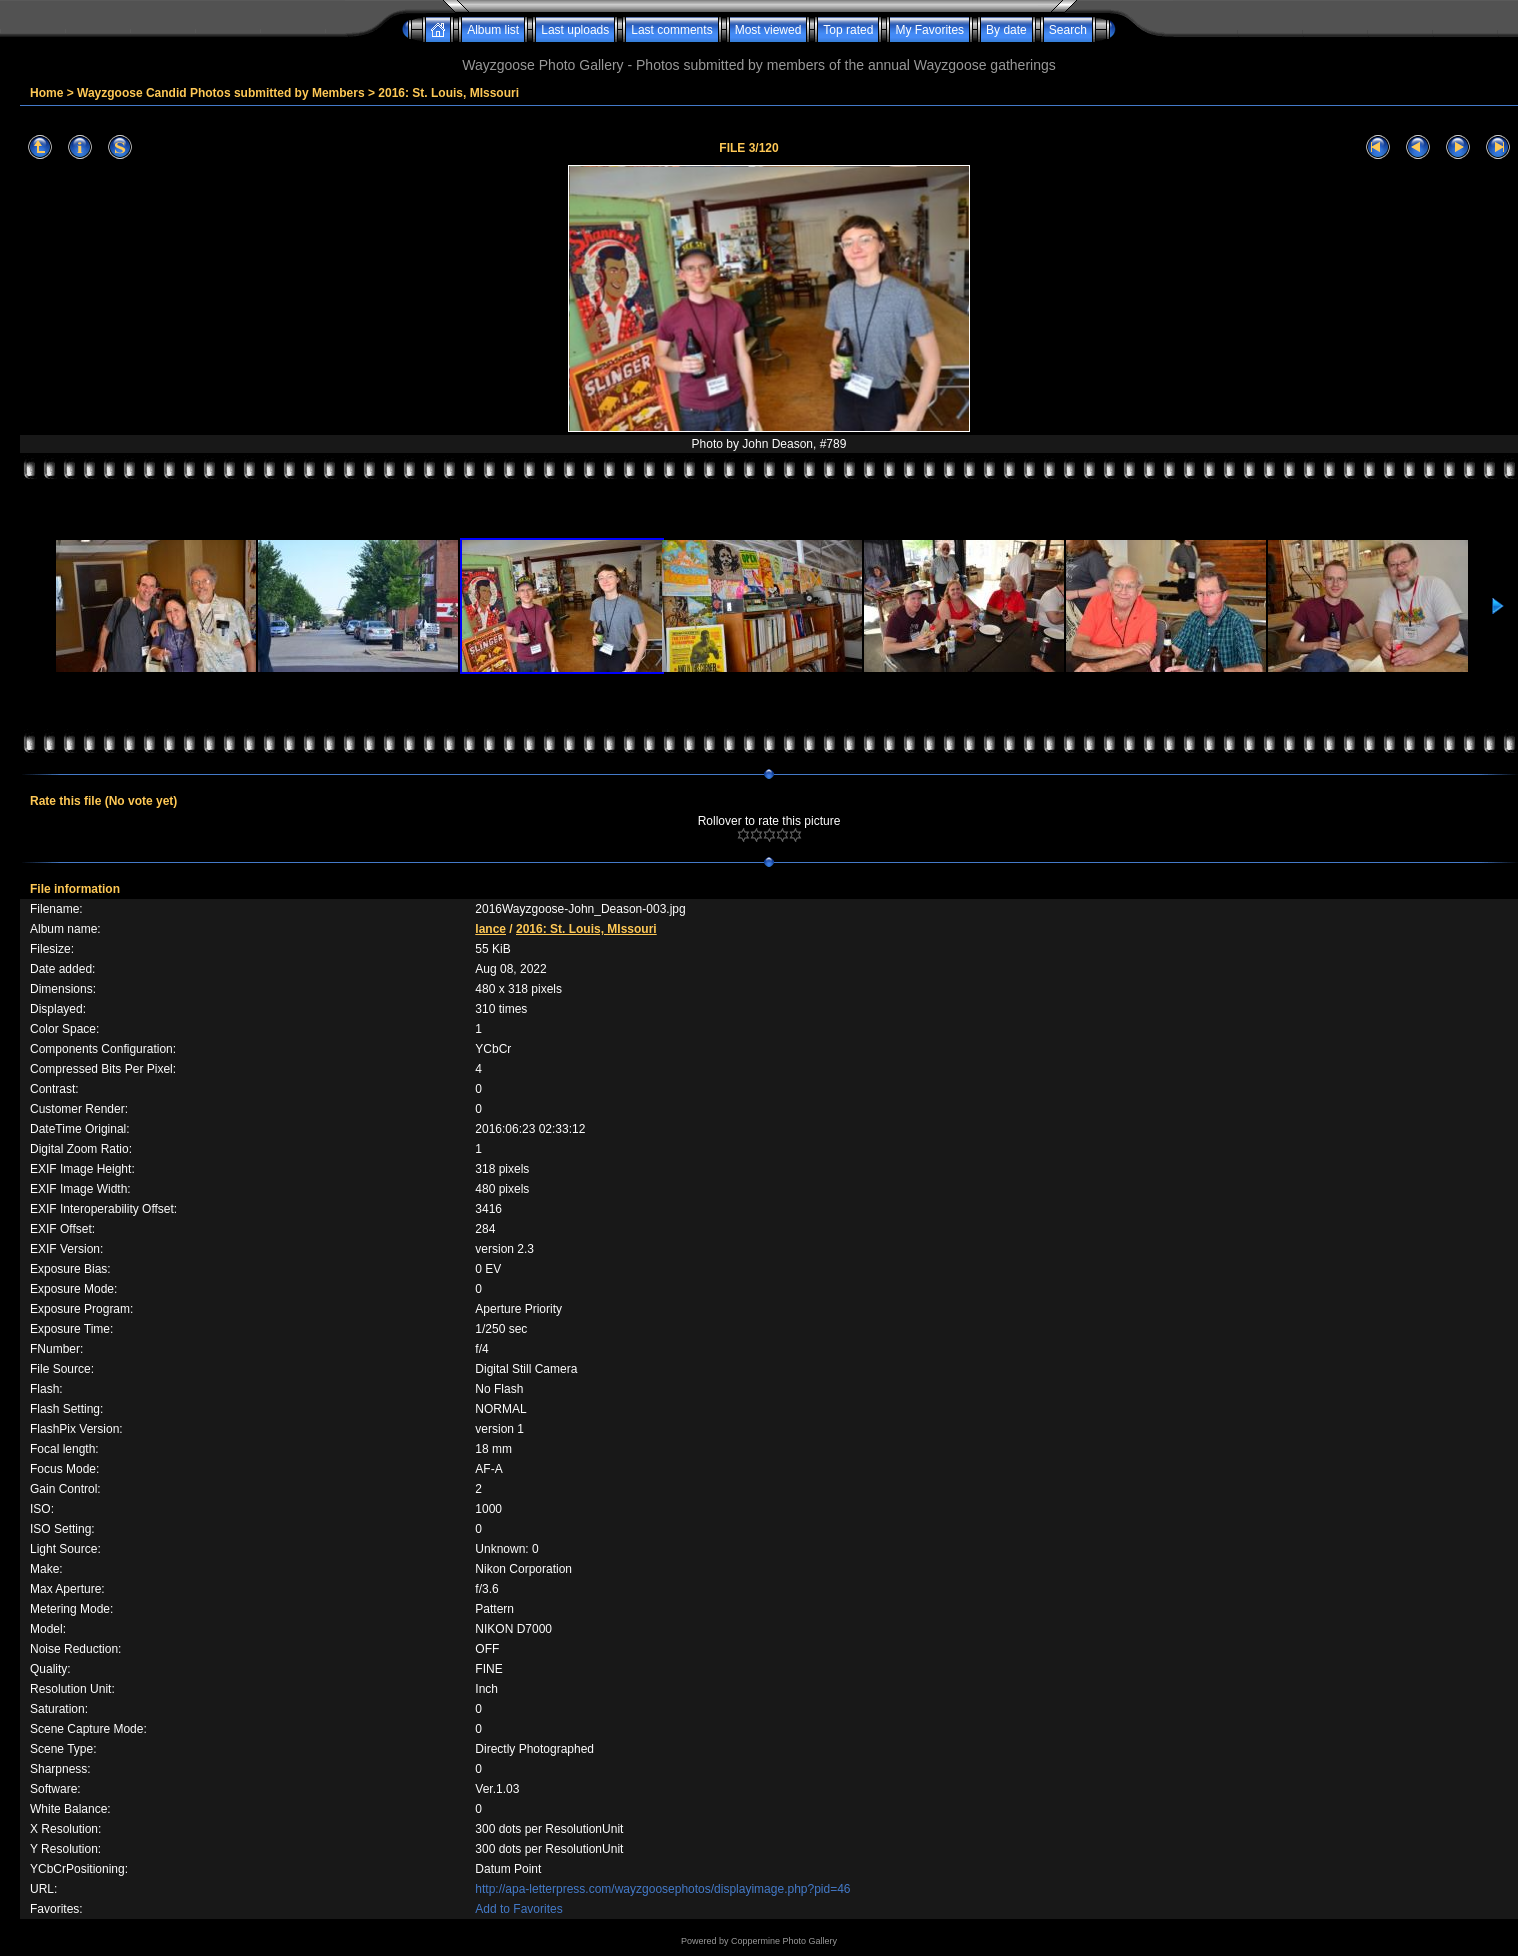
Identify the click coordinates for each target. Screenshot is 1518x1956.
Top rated (848, 30)
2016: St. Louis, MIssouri (448, 93)
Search (1068, 30)
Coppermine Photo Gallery (784, 1941)
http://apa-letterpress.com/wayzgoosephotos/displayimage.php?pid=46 (662, 1889)
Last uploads (575, 30)
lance (490, 929)
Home (46, 93)
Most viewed (768, 30)
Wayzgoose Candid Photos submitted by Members (221, 93)
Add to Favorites (518, 1909)
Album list (493, 30)
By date (1006, 30)
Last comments (671, 30)
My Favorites (929, 30)
